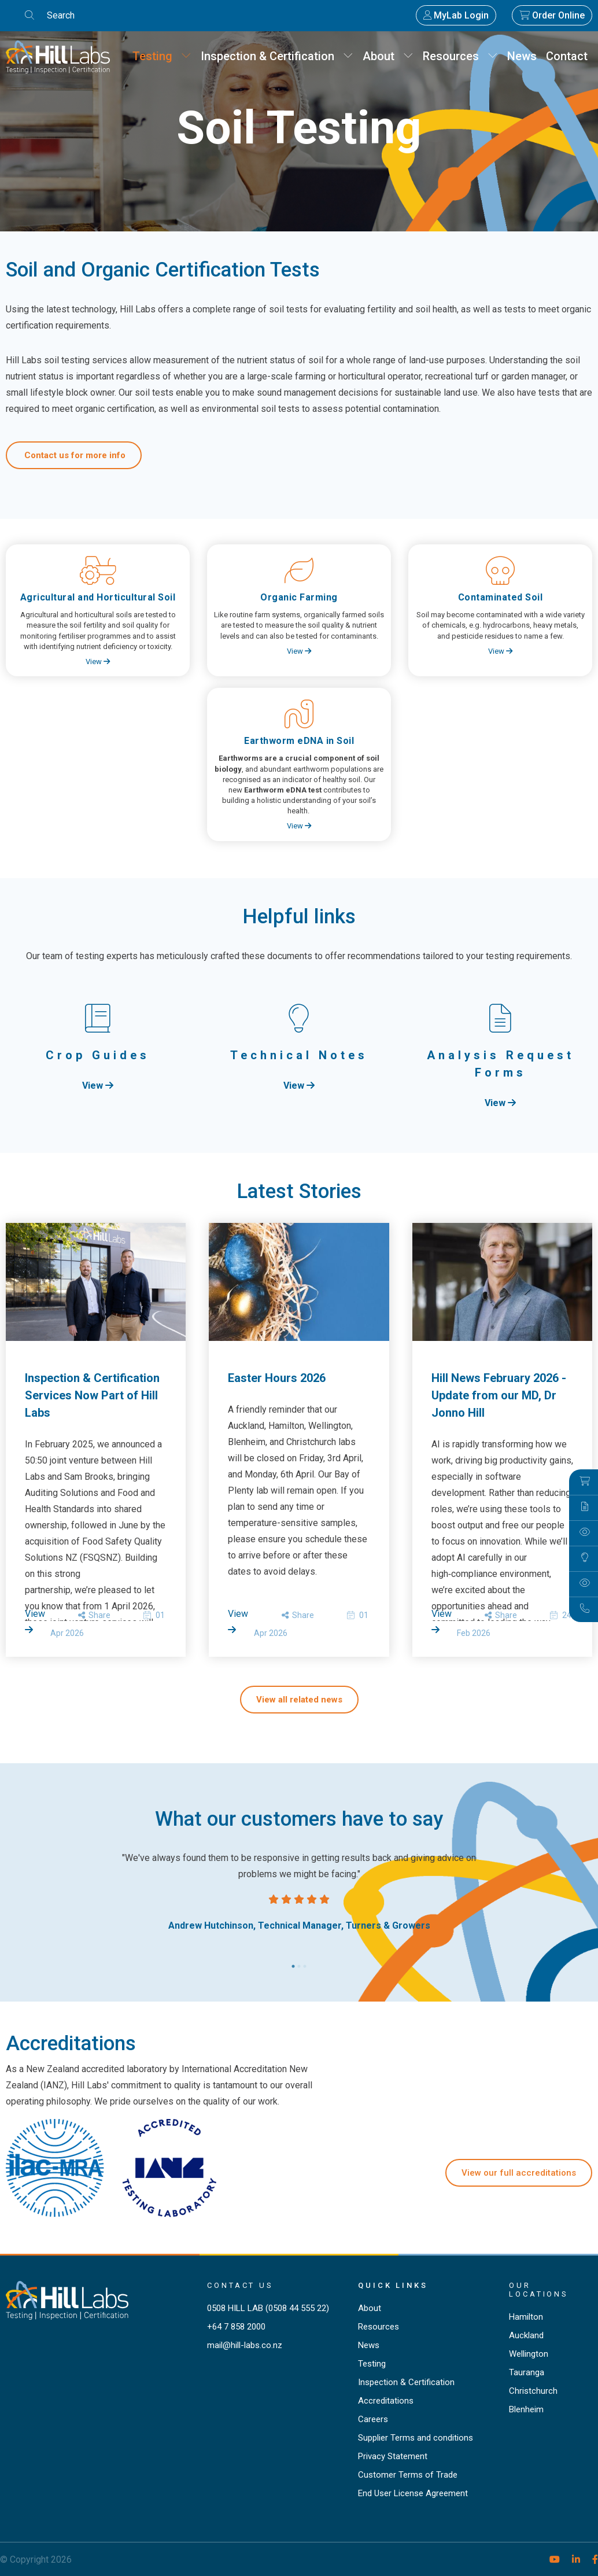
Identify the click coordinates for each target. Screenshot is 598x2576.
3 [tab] (305, 1963)
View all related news (299, 1699)
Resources (460, 56)
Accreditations (386, 2401)
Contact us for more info (73, 455)
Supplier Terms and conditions (415, 2438)
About (388, 56)
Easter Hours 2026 (277, 1378)
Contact (567, 56)
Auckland (526, 2335)
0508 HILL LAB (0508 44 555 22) (268, 2308)
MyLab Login (456, 15)
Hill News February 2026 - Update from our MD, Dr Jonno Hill (498, 1395)
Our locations (539, 2289)
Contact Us (240, 2285)
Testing (161, 56)
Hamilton (526, 2317)
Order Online (552, 15)
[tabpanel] (299, 1892)
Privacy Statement (392, 2456)
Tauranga (526, 2372)
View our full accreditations (519, 2173)
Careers (373, 2419)
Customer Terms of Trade (407, 2475)
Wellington (528, 2354)
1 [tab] (293, 1963)
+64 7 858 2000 (236, 2326)
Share (94, 1615)
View (98, 661)
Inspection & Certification (277, 56)
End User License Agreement (413, 2493)
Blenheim (526, 2409)
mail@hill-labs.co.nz (244, 2345)
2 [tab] (299, 1963)
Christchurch (533, 2391)
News (522, 56)
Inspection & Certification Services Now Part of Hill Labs (92, 1395)
